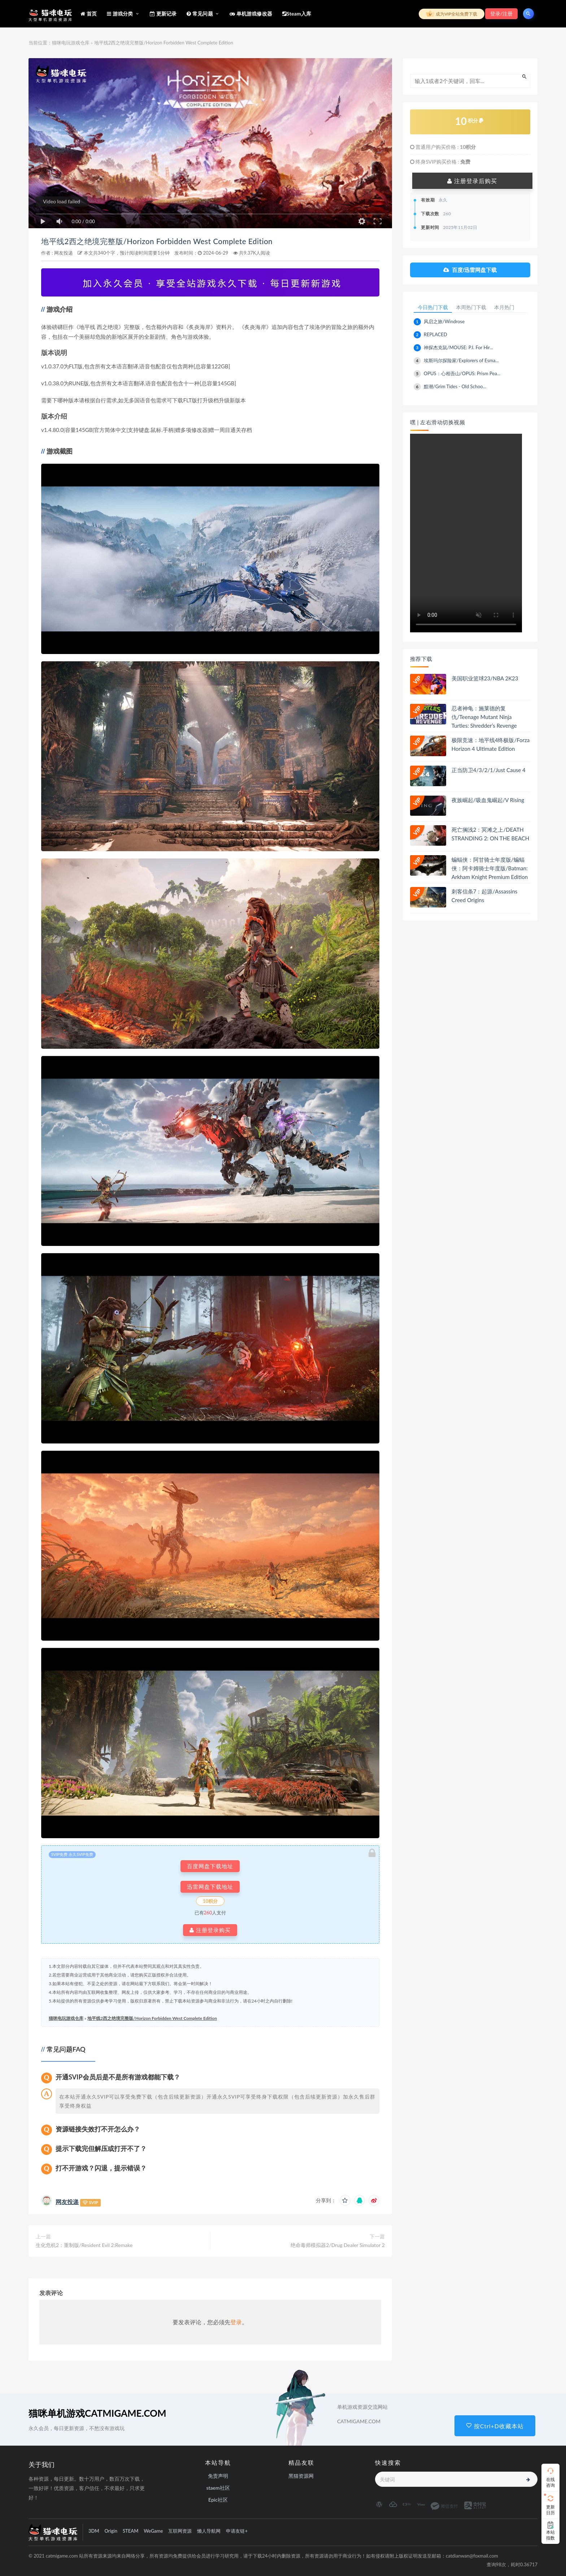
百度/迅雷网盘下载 (470, 270)
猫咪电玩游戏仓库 (71, 43)
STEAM (130, 2531)
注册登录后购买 (472, 180)
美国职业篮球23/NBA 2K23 (485, 678)
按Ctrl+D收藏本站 (495, 2426)
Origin (111, 2531)
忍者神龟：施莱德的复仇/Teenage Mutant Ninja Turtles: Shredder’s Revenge (484, 717)
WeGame (153, 2531)
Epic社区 (218, 2500)
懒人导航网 (209, 2531)
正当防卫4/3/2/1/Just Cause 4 (489, 770)
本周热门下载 (472, 308)
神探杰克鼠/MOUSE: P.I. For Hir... (458, 348)
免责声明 (218, 2476)
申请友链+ (237, 2531)
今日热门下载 (433, 308)
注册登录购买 (210, 1930)
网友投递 (63, 253)
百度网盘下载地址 (210, 1866)
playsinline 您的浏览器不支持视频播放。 (466, 533)
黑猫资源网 (301, 2476)
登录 (236, 2322)
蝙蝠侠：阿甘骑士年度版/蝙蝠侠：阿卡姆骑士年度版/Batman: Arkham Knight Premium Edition (490, 868)
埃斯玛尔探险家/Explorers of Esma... (461, 361)
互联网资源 (180, 2531)
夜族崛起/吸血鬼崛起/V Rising (488, 800)
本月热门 (506, 308)
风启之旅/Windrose (444, 322)
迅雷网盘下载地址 (210, 1887)
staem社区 (218, 2488)
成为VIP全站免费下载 (451, 14)
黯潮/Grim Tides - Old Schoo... (455, 387)
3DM (93, 2531)
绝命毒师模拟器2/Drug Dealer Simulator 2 (338, 2245)
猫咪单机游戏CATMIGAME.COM (97, 2413)
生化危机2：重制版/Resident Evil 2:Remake (84, 2245)
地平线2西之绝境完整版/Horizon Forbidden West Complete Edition (167, 241)
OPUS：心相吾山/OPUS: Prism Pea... (462, 374)
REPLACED (435, 335)
